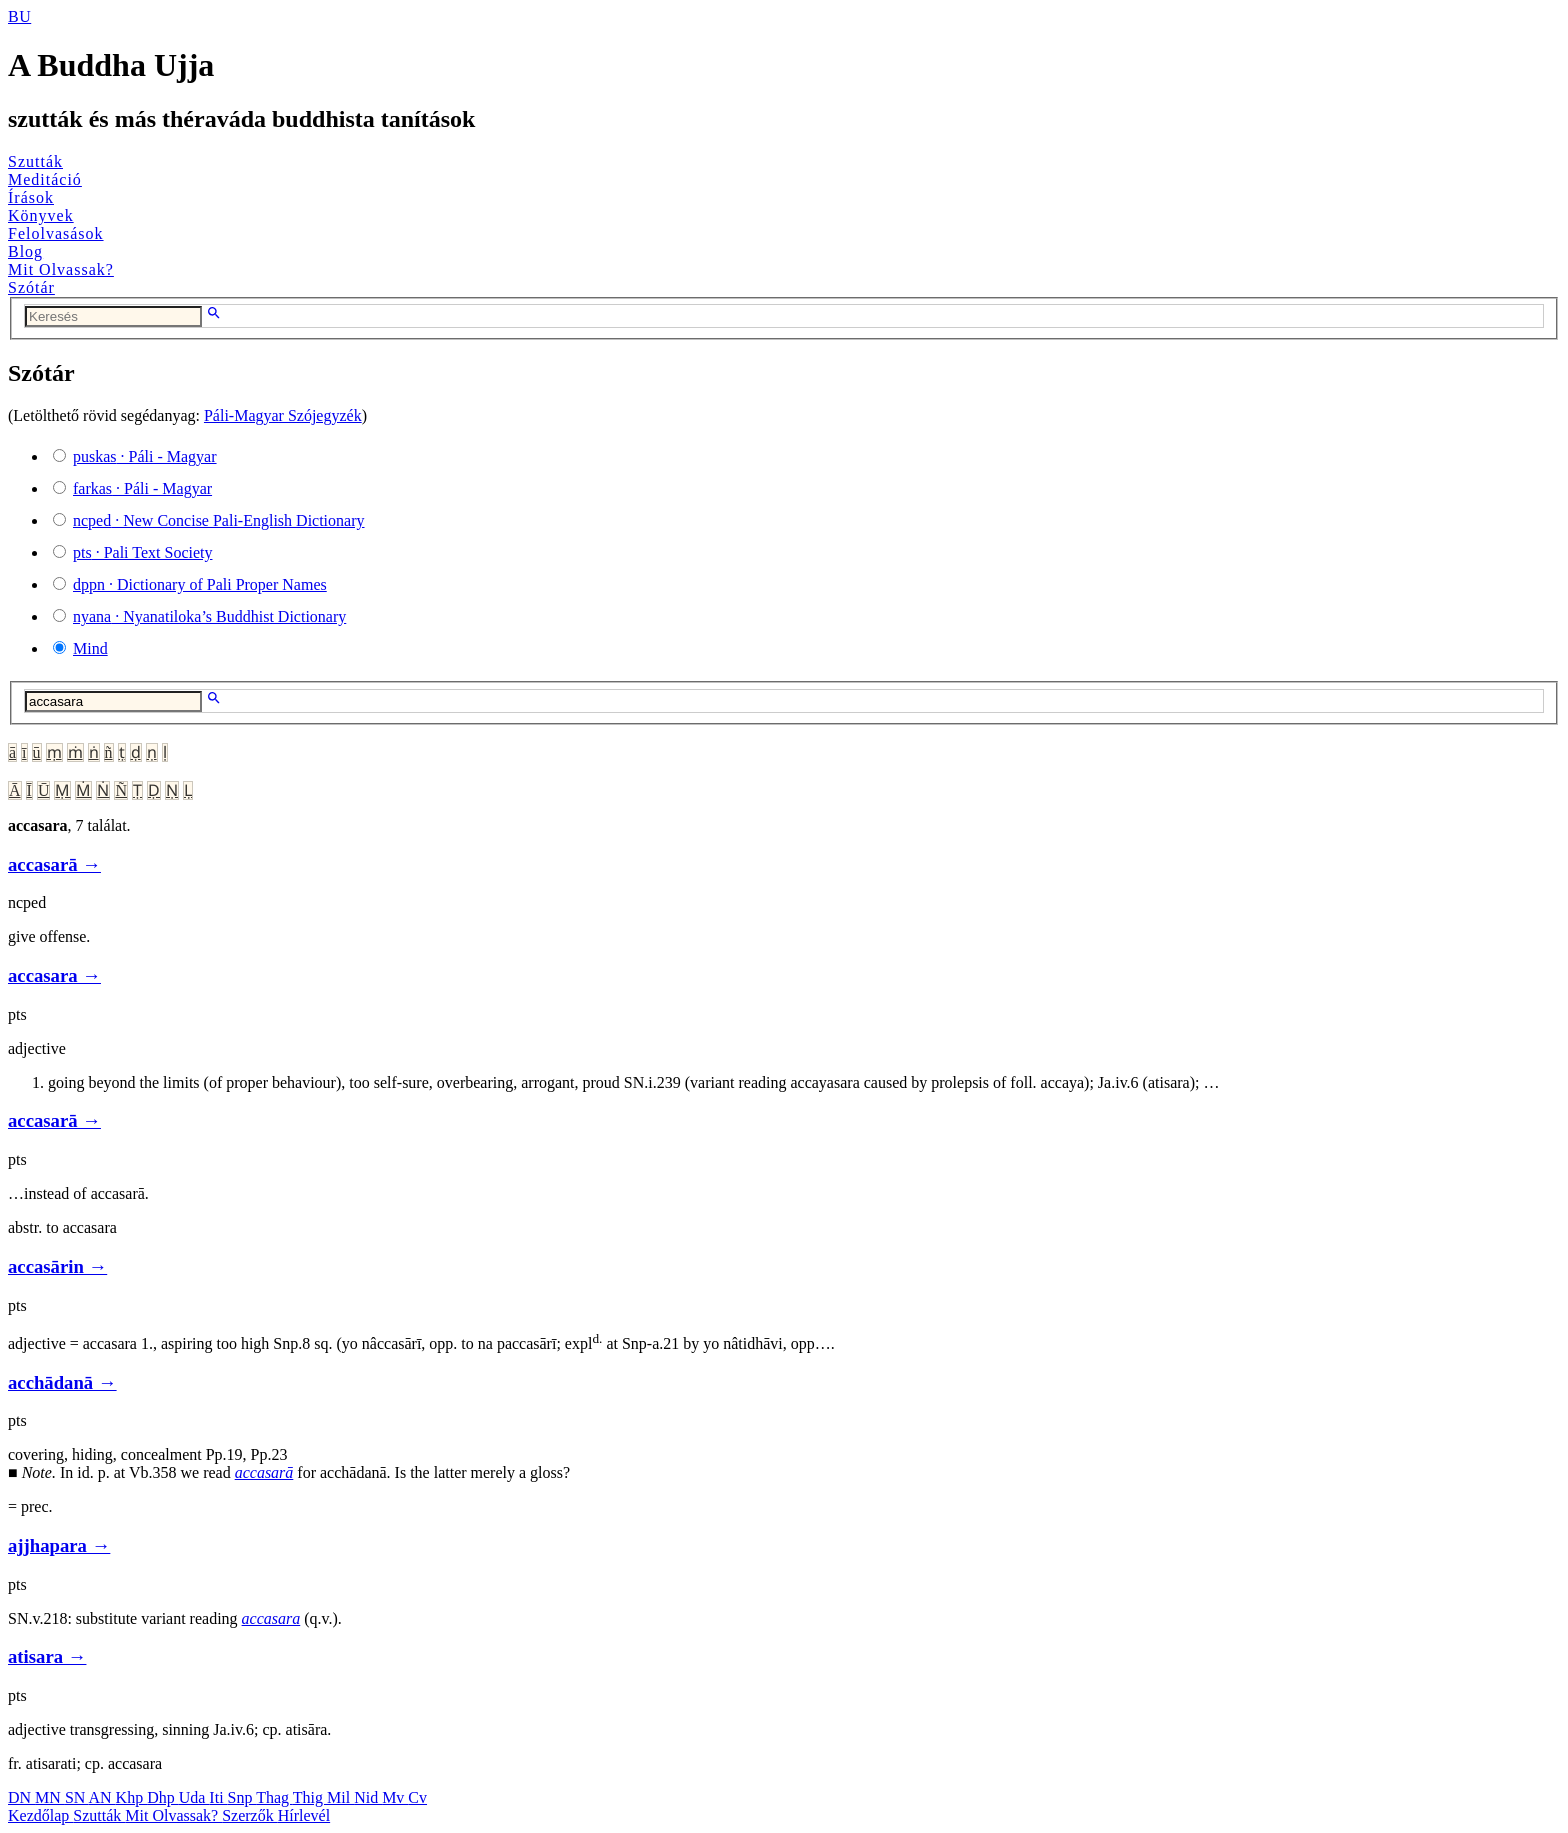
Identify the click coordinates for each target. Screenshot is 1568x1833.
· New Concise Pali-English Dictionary (219, 520)
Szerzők (250, 1815)
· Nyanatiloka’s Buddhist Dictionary (209, 616)
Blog (25, 251)
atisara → (47, 1656)
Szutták (35, 161)
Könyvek (41, 215)
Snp (242, 1797)
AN (101, 1797)
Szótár (31, 287)
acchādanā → (62, 1382)
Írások (31, 197)
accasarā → (54, 864)
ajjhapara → (59, 1545)
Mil (340, 1797)
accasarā (264, 1472)
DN (21, 1797)
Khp (132, 1797)
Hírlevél (304, 1815)
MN (50, 1797)
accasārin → (57, 1266)
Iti (218, 1797)
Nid (368, 1797)
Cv (417, 1797)
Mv (395, 1797)
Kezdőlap (40, 1815)
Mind (90, 648)
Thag (274, 1797)
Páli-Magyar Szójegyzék (283, 415)
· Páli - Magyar (145, 456)
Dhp (163, 1797)
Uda (194, 1797)
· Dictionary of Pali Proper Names (200, 584)
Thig (310, 1797)
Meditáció (45, 179)
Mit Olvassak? (61, 269)
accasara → (54, 975)
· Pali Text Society (142, 552)
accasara (271, 1618)
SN (77, 1797)
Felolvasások (56, 233)
